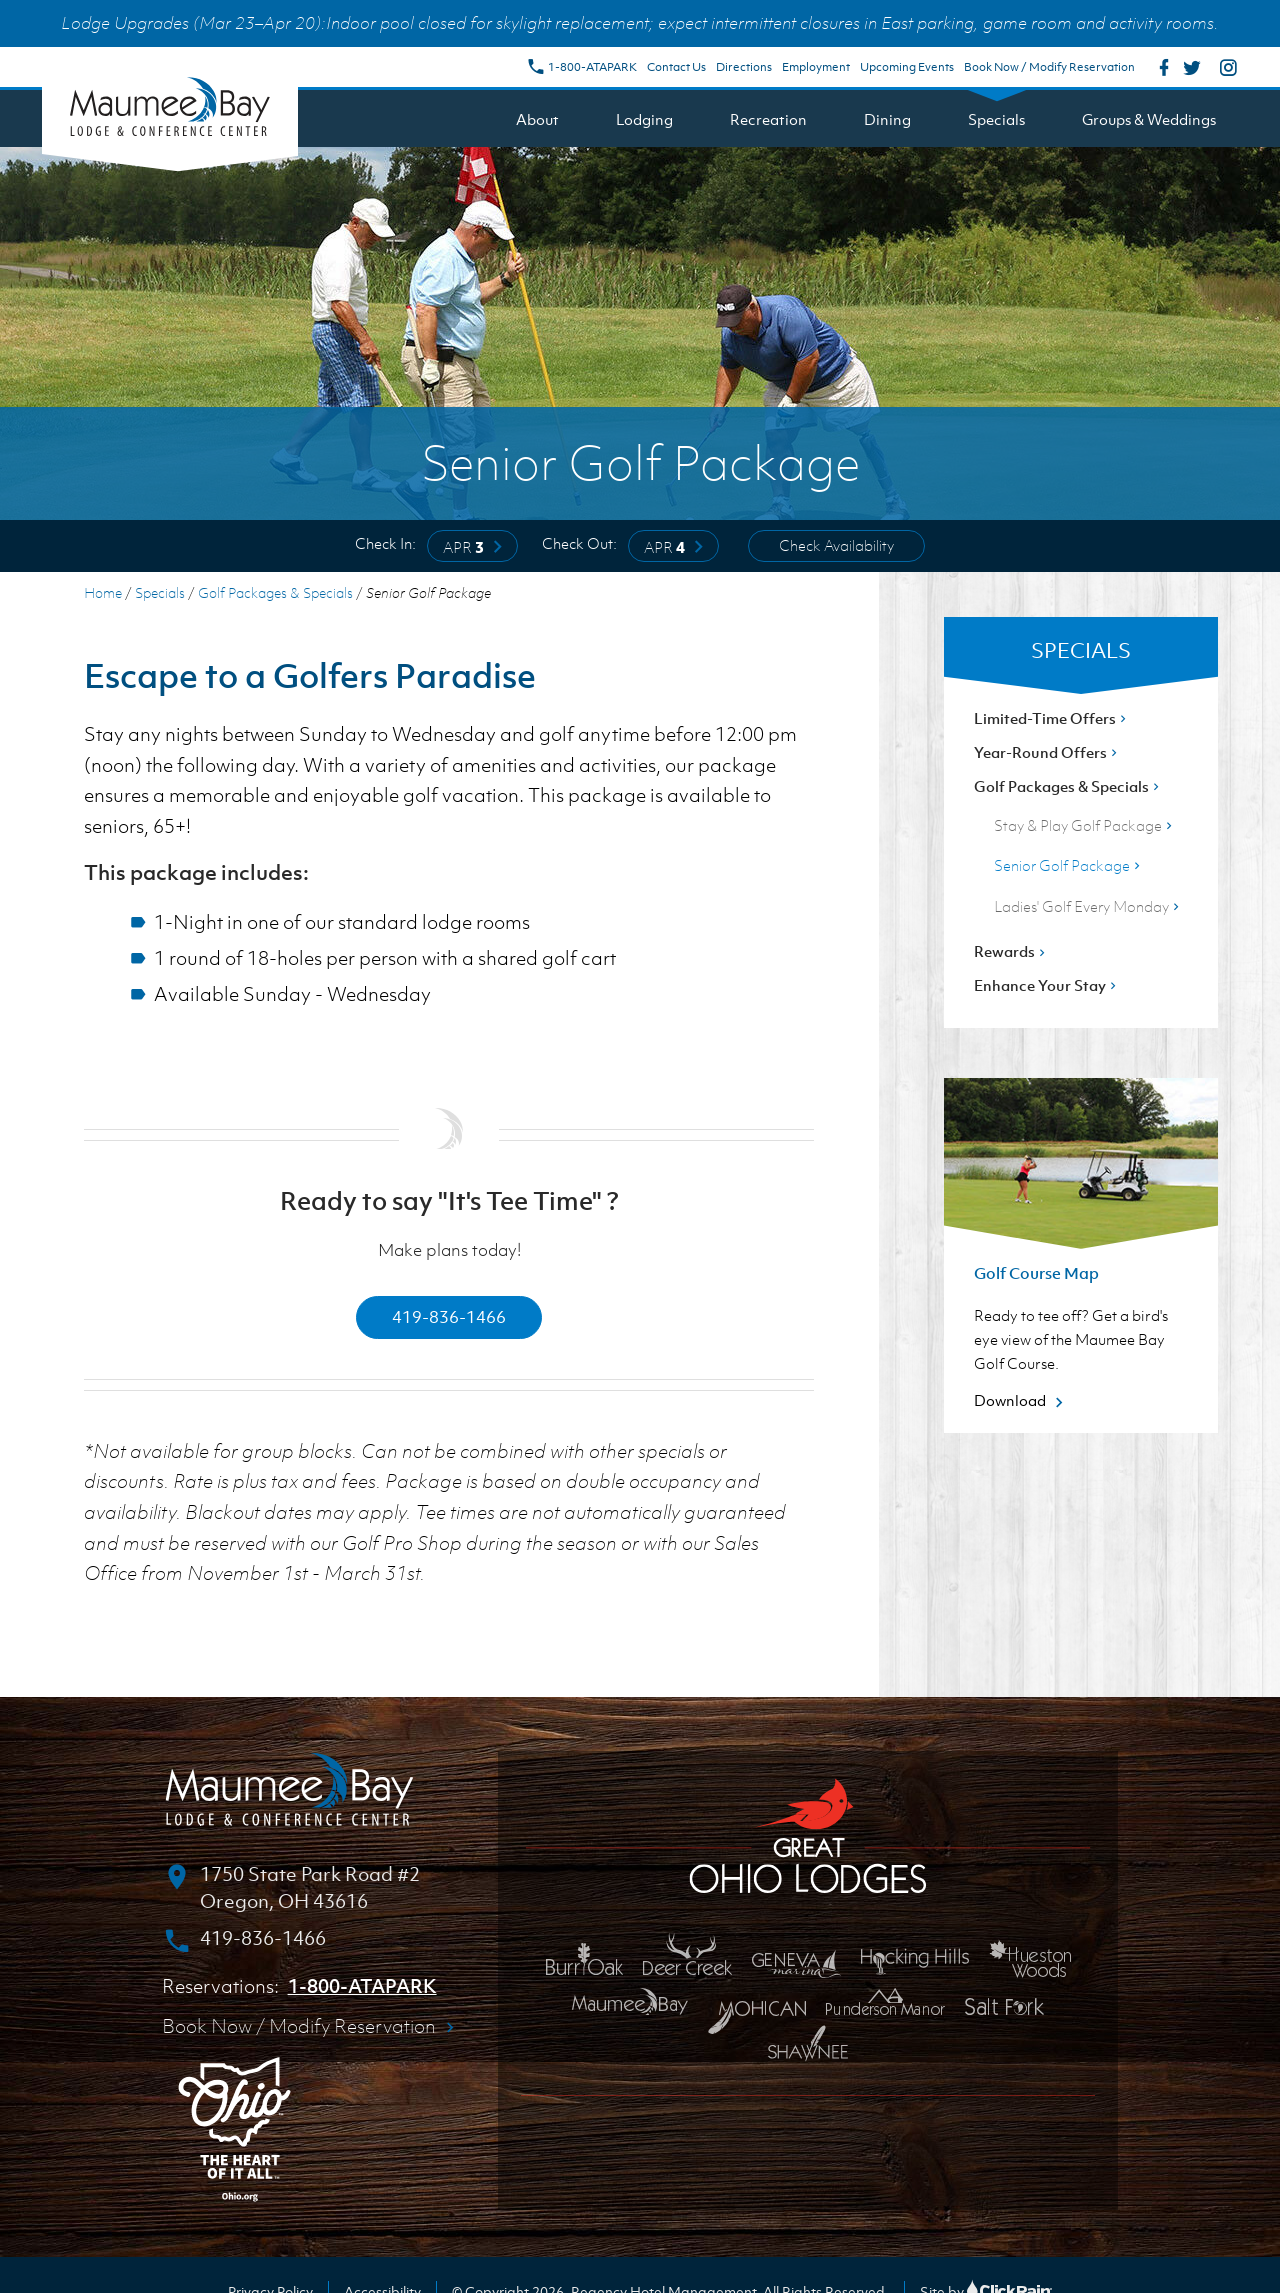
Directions (744, 67)
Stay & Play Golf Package (1085, 825)
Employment (816, 67)
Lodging (644, 119)
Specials (996, 119)
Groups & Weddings (1149, 119)
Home (103, 592)
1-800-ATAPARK (581, 67)
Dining (887, 119)
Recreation (768, 119)
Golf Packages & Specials (275, 592)
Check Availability (836, 545)
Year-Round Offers (1047, 752)
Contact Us (676, 67)
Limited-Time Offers (1052, 718)
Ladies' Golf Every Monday (1088, 906)
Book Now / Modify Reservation (1049, 67)
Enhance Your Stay (1047, 985)
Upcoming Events (907, 67)
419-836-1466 (449, 1317)
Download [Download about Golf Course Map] (1021, 1400)
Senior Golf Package (1069, 865)
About (537, 119)
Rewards (1011, 951)
